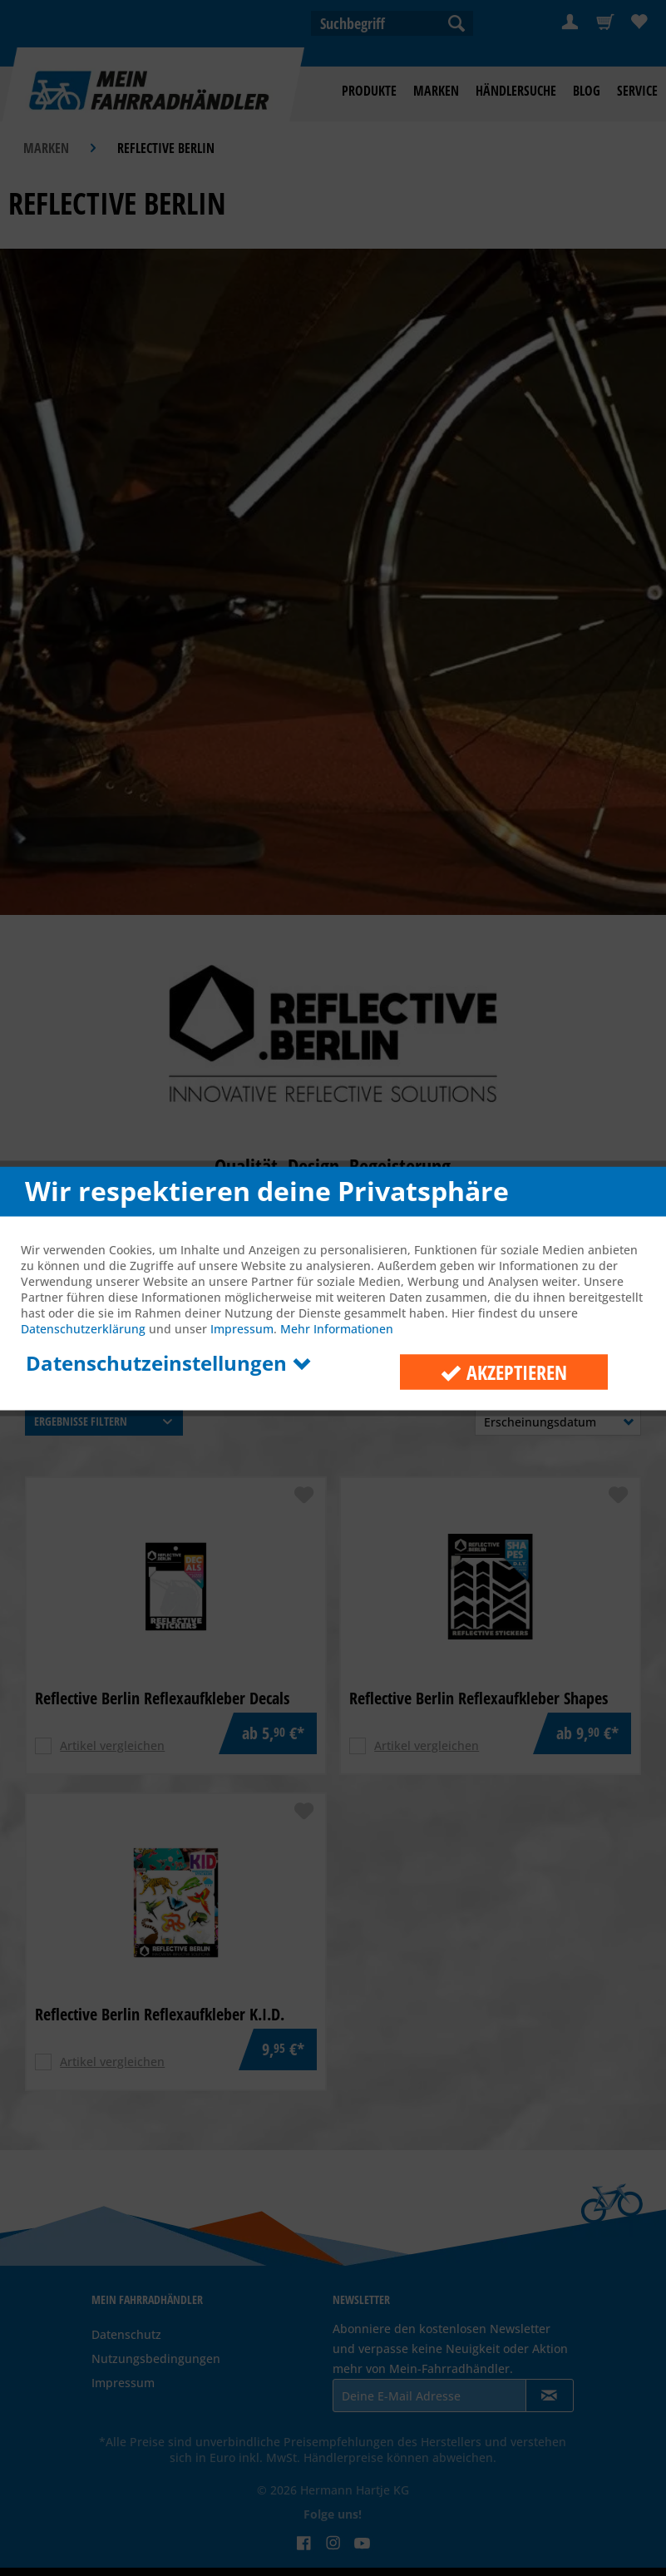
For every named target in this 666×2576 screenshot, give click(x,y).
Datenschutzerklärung (83, 1328)
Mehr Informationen (336, 1328)
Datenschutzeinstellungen (169, 1362)
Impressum (242, 1328)
